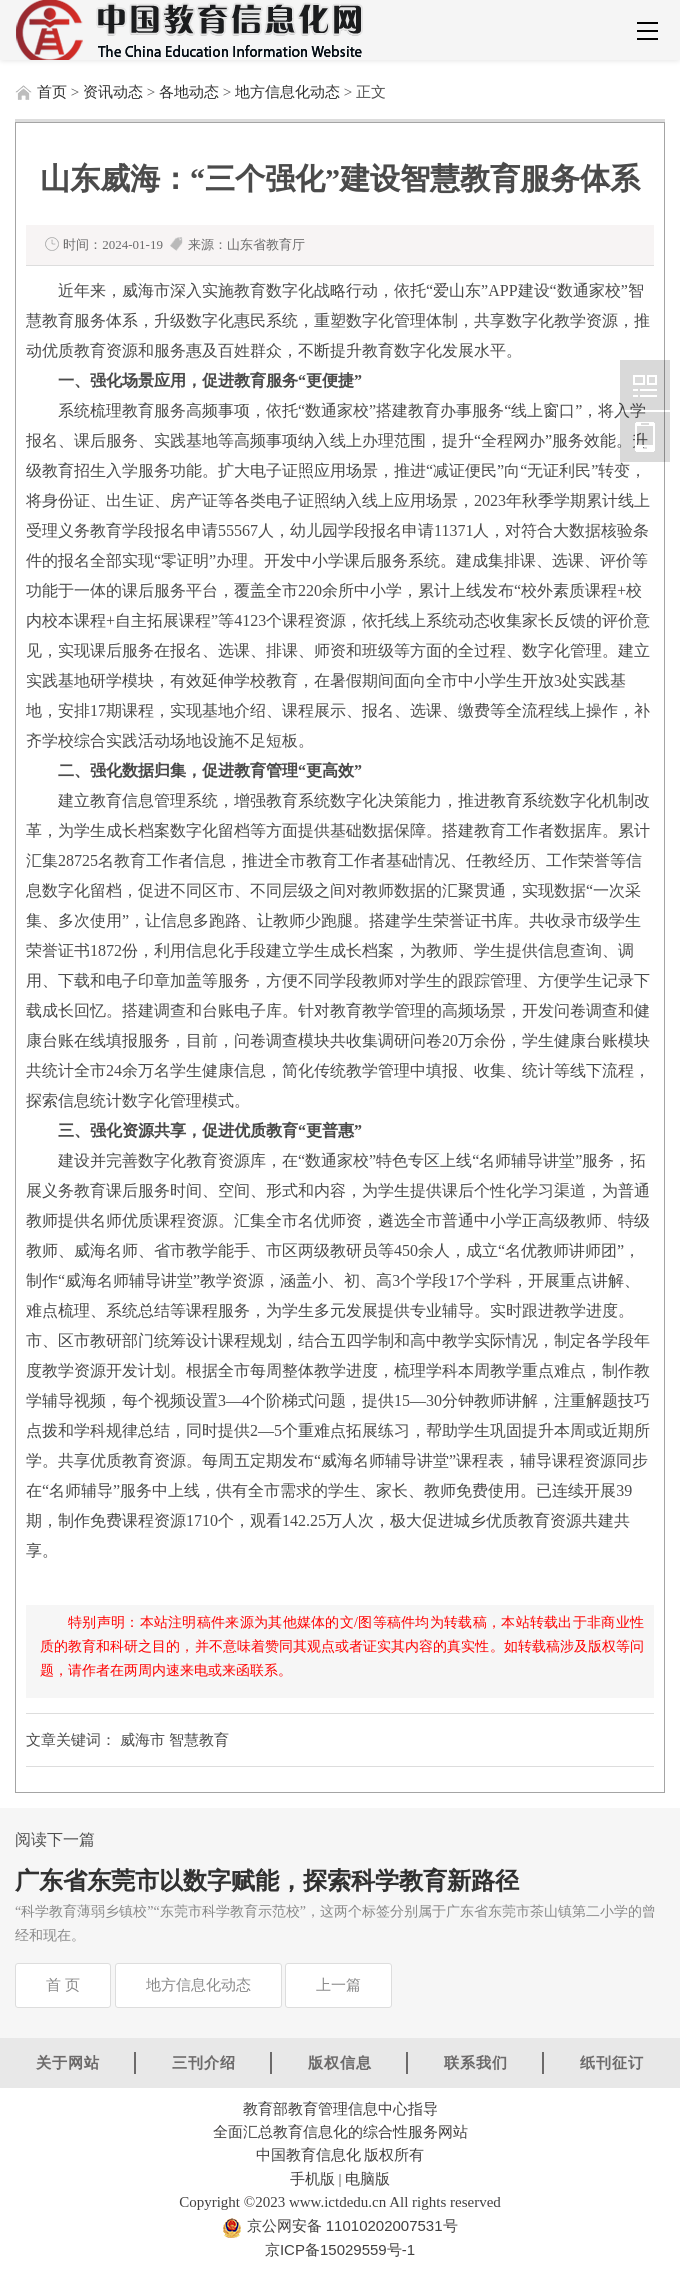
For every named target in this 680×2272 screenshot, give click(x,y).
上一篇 (338, 1985)
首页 (52, 92)
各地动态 (189, 92)
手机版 (312, 2178)
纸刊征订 (612, 2062)
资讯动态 (113, 92)
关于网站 (68, 2062)
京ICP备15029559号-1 (340, 2249)
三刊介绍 (204, 2062)
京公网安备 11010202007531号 (349, 2225)
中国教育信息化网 (645, 385)
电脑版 (367, 2178)
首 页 (63, 1985)
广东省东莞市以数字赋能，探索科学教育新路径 (267, 1881)
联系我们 (476, 2062)
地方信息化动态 (287, 92)
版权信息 (340, 2062)
